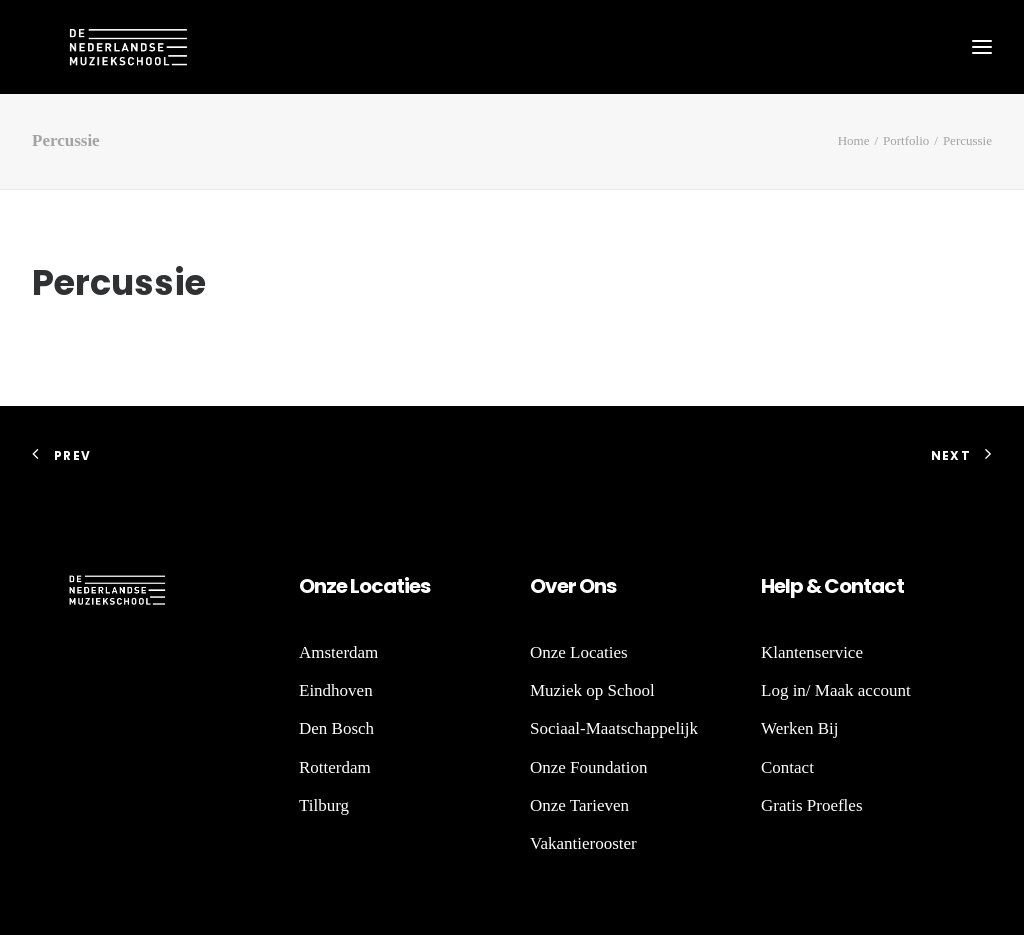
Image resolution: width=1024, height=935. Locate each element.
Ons (596, 586)
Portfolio (906, 140)
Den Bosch (336, 728)
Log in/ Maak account (836, 690)
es (419, 586)
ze (336, 586)
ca (383, 586)
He (773, 586)
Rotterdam (335, 767)
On (312, 586)
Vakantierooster (583, 843)
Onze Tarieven (579, 805)
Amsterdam (338, 652)
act (887, 586)
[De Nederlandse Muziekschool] (92, 47)
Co (837, 586)
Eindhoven (336, 690)
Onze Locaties (579, 652)
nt (861, 586)
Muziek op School (592, 690)
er (566, 586)
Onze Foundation (589, 767)
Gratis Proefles (812, 805)
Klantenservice (812, 652)
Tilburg (324, 805)
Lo (360, 586)
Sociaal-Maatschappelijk (614, 728)
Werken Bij (799, 728)
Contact (787, 767)
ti (402, 586)
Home (854, 140)
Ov (543, 586)
